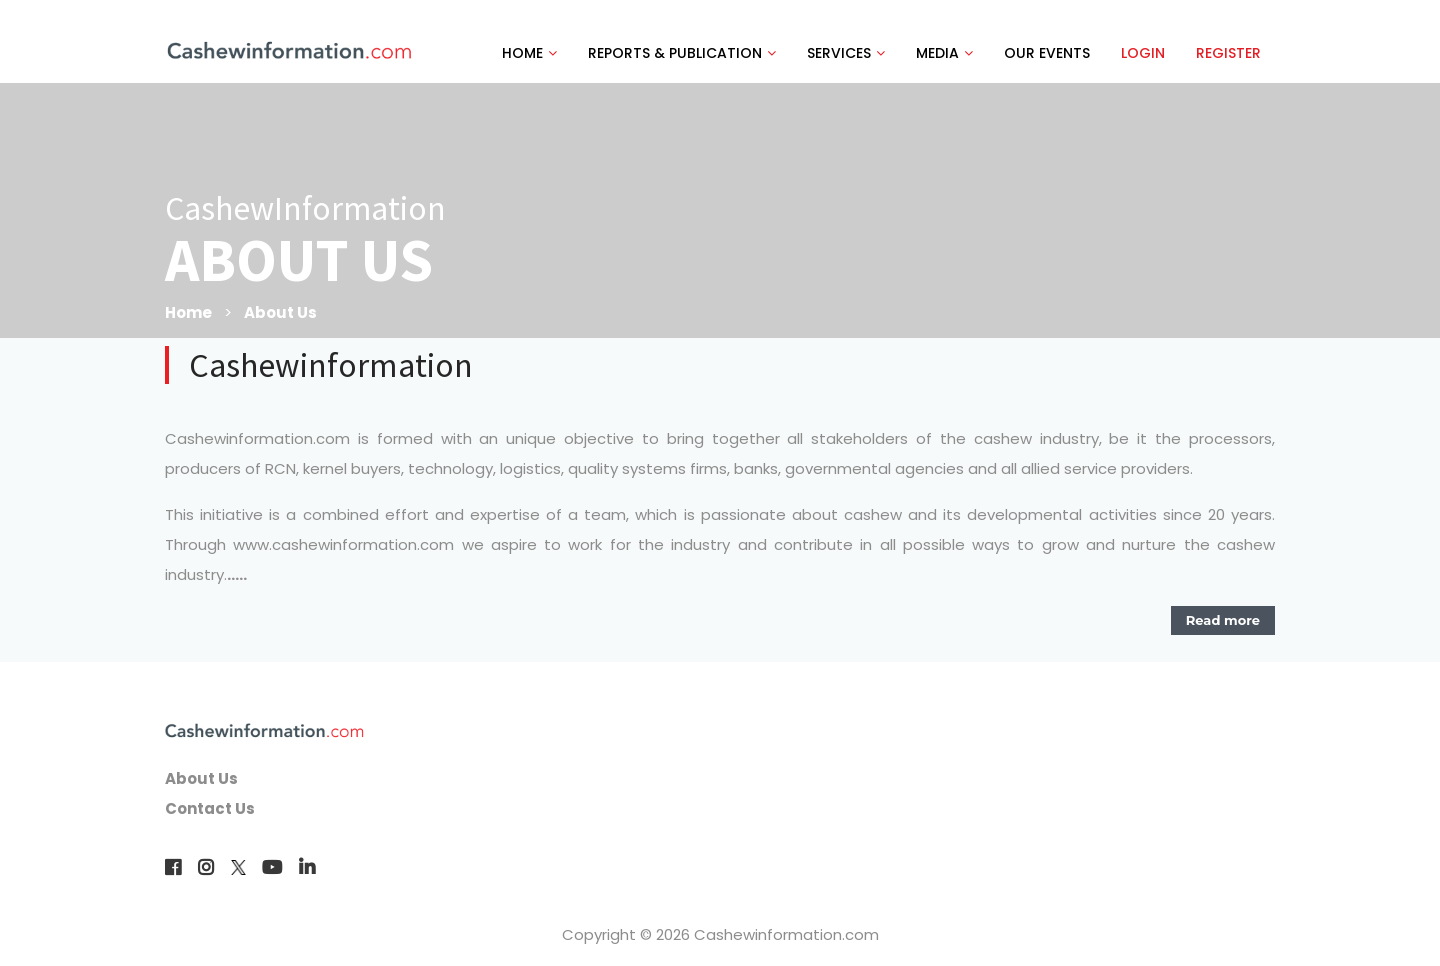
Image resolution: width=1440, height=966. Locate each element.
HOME (529, 53)
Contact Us (210, 808)
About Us (280, 312)
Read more (1223, 620)
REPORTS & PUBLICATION (682, 53)
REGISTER (1228, 53)
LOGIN (1143, 53)
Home (188, 312)
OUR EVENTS (1047, 53)
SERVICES (846, 53)
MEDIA (944, 53)
